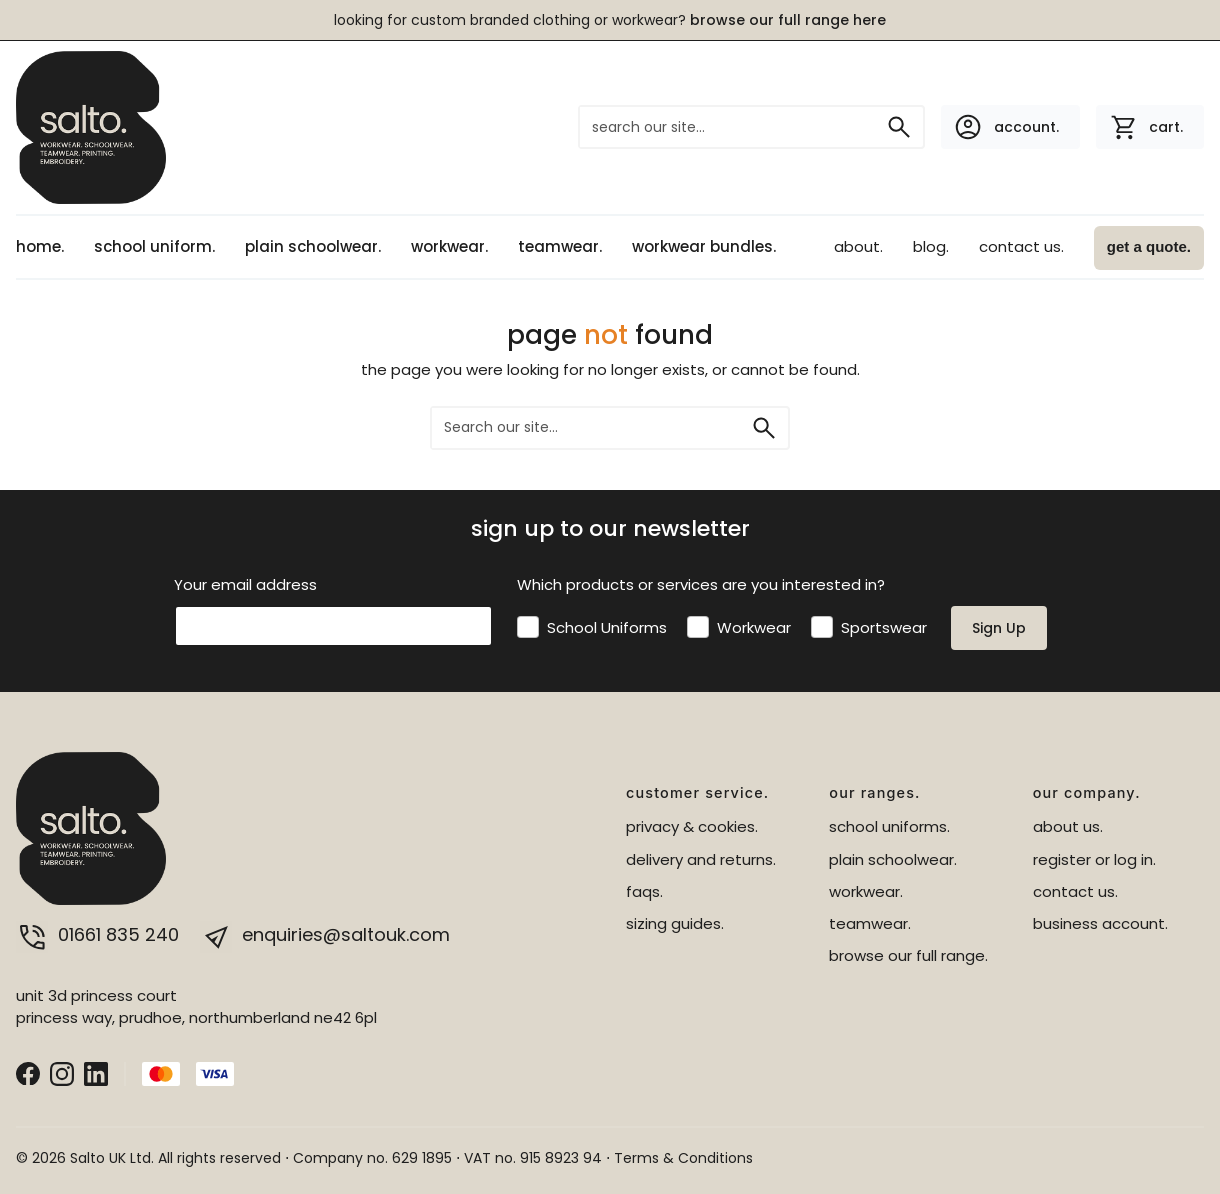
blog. (931, 246)
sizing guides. (675, 923)
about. (858, 246)
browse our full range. (908, 955)
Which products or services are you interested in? (701, 584)
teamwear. (560, 246)
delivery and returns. (701, 859)
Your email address (245, 584)
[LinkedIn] (96, 1072)
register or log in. (1094, 859)
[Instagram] (62, 1072)
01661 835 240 (100, 934)
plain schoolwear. (313, 246)
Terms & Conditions (683, 1158)
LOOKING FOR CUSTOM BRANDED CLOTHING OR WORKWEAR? (610, 20)
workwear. (449, 246)
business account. (1100, 923)
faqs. (644, 891)
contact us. (1021, 246)
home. (40, 246)
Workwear (754, 627)
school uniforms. (889, 826)
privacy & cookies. (692, 826)
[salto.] (91, 126)
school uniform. (154, 246)
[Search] (899, 127)
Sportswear (884, 627)
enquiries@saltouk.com (325, 934)
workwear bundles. (704, 246)
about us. (1068, 826)
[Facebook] (28, 1072)
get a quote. (1149, 246)
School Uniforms (607, 627)
